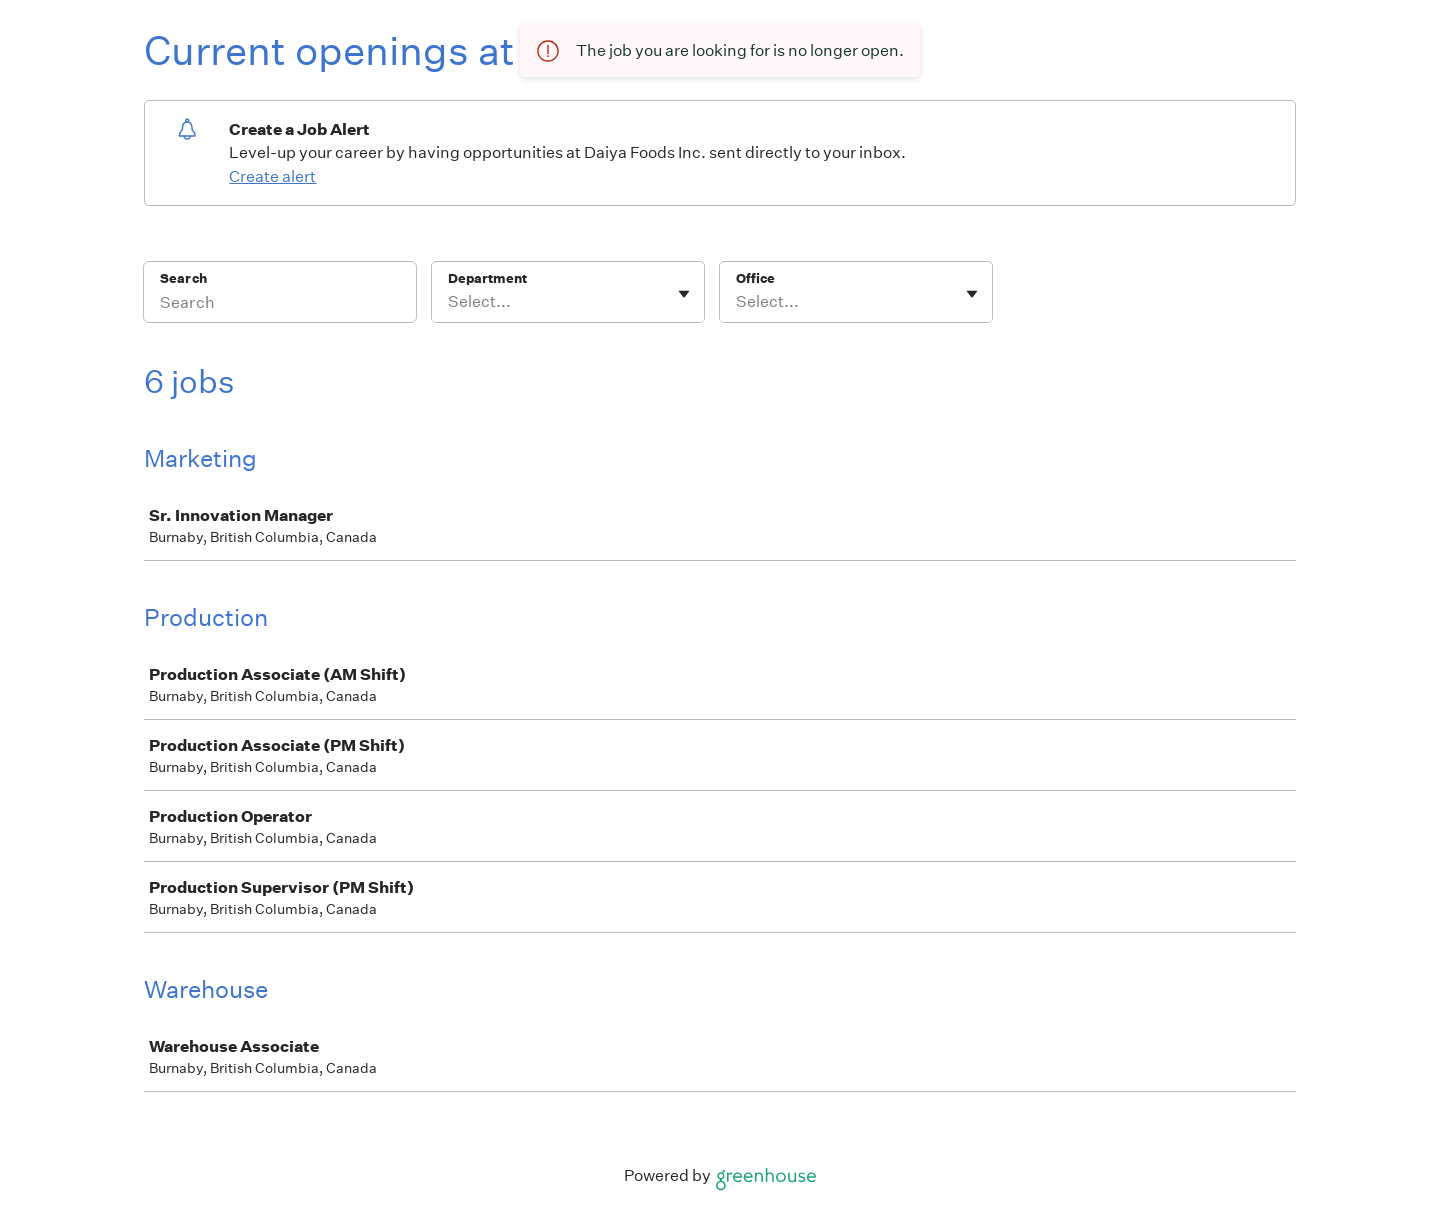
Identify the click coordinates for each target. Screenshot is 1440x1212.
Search (183, 278)
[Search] (280, 305)
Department (487, 278)
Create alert (272, 176)
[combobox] (449, 302)
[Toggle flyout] (684, 294)
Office (755, 278)
